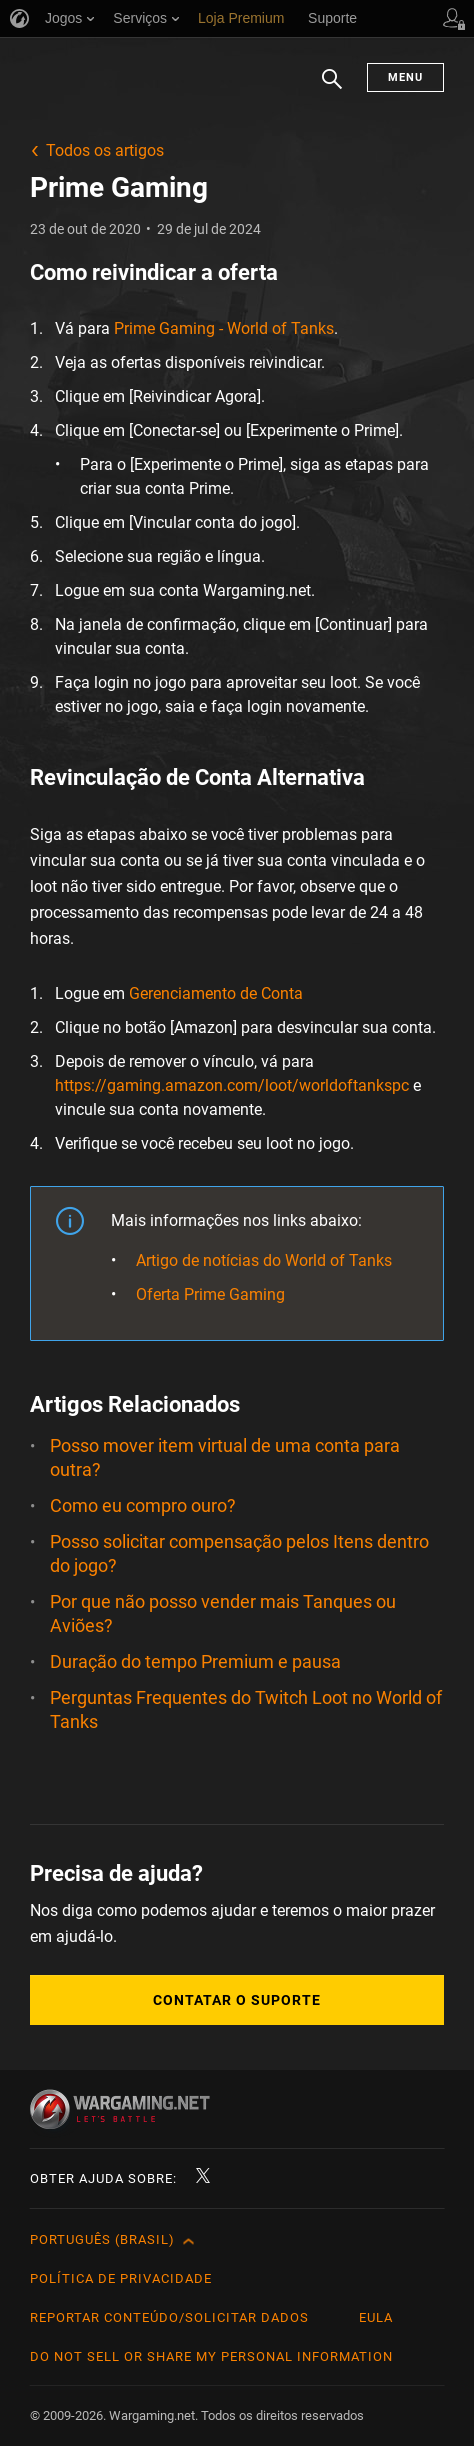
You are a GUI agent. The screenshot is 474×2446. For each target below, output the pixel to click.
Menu (405, 77)
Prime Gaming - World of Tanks (224, 328)
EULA (376, 2317)
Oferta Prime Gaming (210, 1294)
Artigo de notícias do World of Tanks (264, 1260)
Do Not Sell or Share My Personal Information (211, 2356)
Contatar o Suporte (237, 2000)
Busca (332, 89)
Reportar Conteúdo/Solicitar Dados (169, 2317)
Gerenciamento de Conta (216, 993)
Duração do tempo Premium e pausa (195, 1661)
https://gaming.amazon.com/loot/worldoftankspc (232, 1085)
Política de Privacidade (121, 2278)
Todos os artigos (105, 150)
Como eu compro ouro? (143, 1505)
